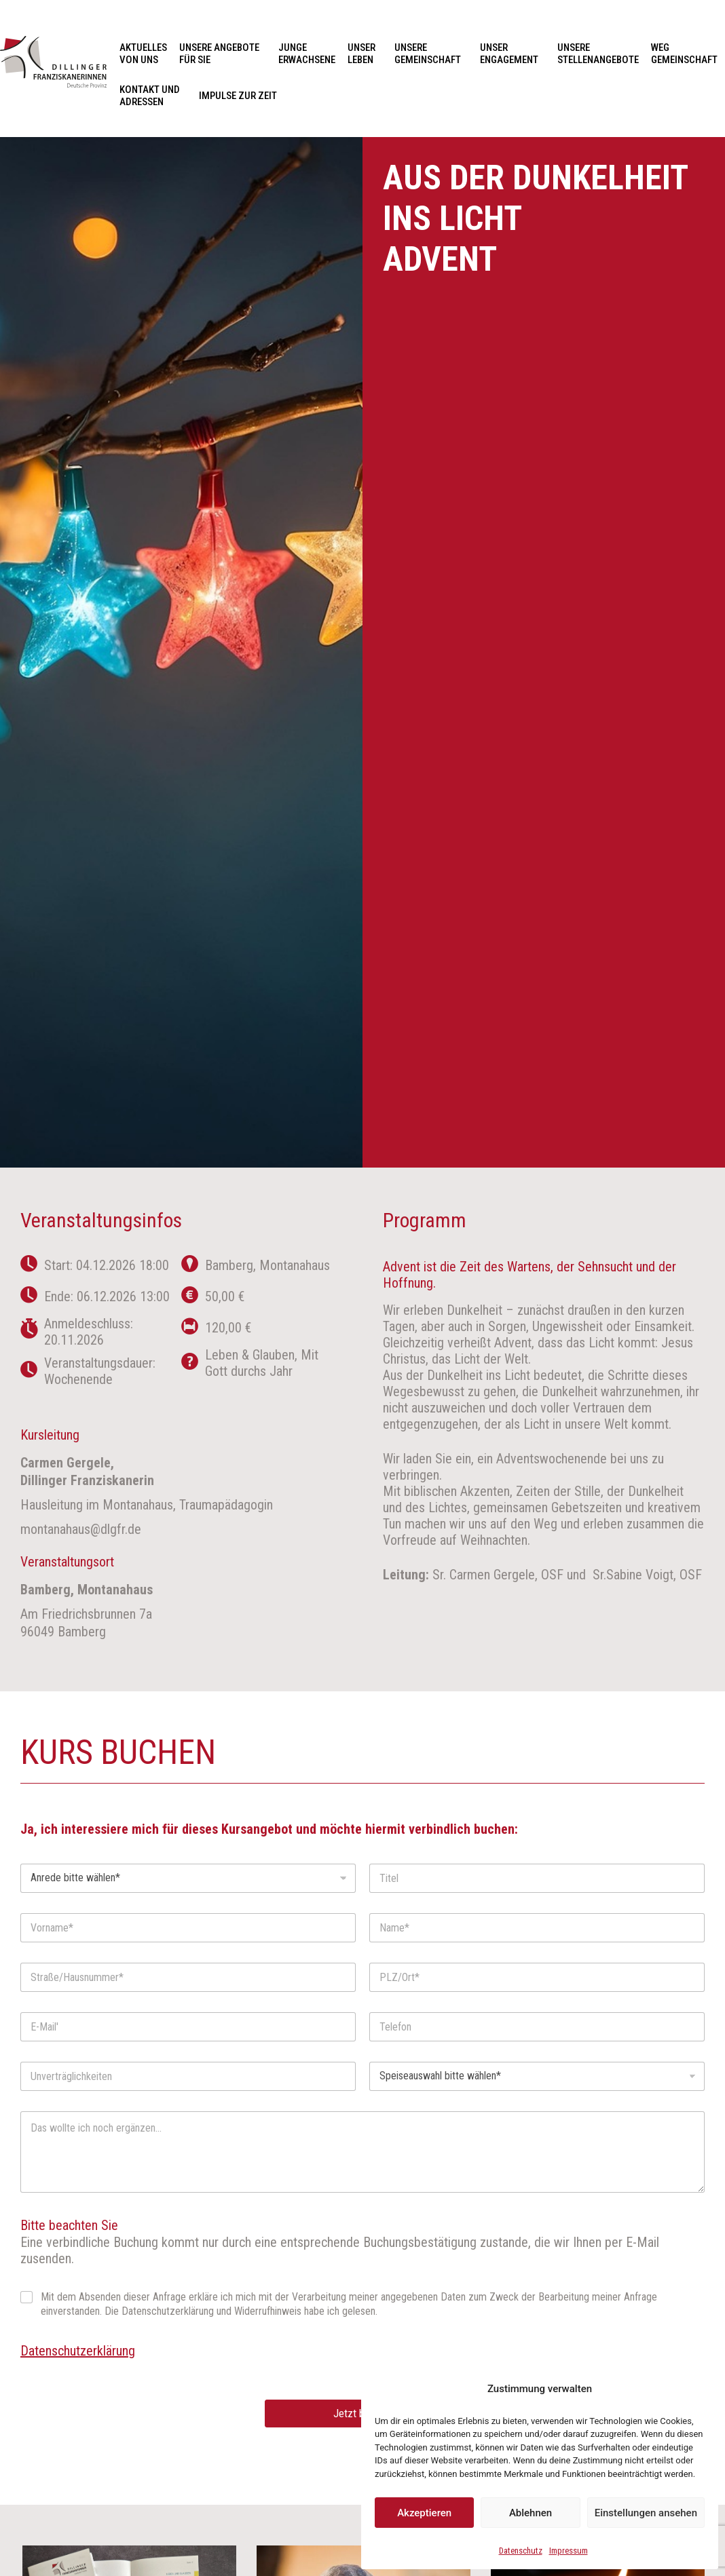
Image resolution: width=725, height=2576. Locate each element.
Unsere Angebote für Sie (222, 53)
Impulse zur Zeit (238, 96)
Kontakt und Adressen (153, 95)
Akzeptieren (424, 2513)
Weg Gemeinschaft (684, 53)
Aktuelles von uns (143, 53)
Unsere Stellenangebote (598, 53)
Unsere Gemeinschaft (431, 53)
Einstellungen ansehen (646, 2513)
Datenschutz (520, 2550)
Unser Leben (365, 53)
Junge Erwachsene (306, 53)
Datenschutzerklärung (77, 2351)
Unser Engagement (512, 53)
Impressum (568, 2550)
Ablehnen (530, 2513)
